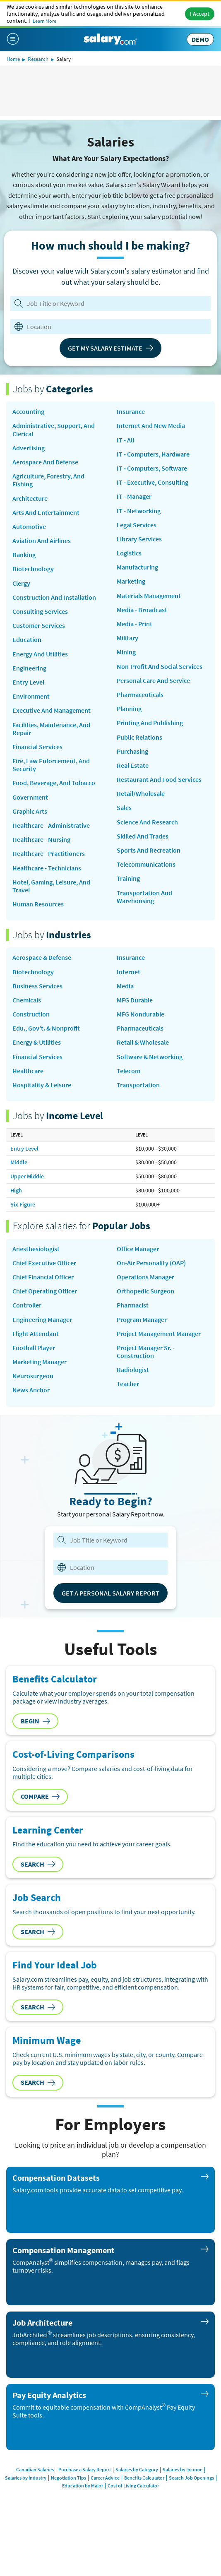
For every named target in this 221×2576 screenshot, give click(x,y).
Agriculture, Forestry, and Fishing (48, 480)
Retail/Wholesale (141, 794)
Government (30, 797)
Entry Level (28, 682)
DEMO (200, 39)
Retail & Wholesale (143, 1042)
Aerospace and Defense (45, 462)
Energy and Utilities (40, 654)
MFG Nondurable (140, 1014)
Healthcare (27, 1071)
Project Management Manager (159, 1334)
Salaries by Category (136, 2469)
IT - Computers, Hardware (153, 454)
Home (13, 58)
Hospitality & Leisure (41, 1085)
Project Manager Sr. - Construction (146, 1352)
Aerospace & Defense (41, 957)
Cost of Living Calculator (133, 2485)
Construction (31, 1014)
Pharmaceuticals (140, 695)
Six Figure (22, 1204)
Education (26, 640)
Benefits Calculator (144, 2478)
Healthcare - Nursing (41, 839)
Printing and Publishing (150, 723)
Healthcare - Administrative (51, 825)
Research (38, 58)
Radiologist (133, 1370)
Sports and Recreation (148, 850)
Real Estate (133, 765)
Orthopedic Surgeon (145, 1291)
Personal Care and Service (153, 681)
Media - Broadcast (142, 610)
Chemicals (26, 1000)
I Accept (199, 13)
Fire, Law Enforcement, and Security (51, 765)
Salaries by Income (182, 2469)
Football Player (33, 1348)
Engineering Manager (42, 1320)
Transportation (138, 1085)
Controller (26, 1305)
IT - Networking (139, 511)
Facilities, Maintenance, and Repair (51, 729)
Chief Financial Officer (43, 1277)
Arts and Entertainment (45, 513)
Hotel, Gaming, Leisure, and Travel (51, 886)
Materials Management (149, 596)
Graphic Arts (29, 811)
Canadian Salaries (35, 2469)
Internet (128, 972)
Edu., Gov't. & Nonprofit (46, 1028)
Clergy (21, 583)
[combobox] (105, 326)
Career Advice (105, 2478)
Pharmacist (133, 1305)
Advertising (28, 448)
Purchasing (132, 751)
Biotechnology (33, 569)
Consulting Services (40, 611)
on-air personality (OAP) (151, 1263)
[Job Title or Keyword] (109, 303)
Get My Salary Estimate (110, 348)
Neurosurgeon (32, 1376)
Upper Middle (27, 1176)
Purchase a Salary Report (84, 2469)
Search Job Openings (191, 2478)
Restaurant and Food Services (159, 779)
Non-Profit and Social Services (159, 666)
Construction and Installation (54, 597)
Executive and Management (51, 710)
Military (127, 638)
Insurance (131, 412)
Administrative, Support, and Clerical (53, 429)
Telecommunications (146, 864)
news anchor (31, 1390)
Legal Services (136, 525)
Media (125, 986)
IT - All (125, 440)
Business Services (37, 986)
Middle (18, 1162)
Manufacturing (137, 567)
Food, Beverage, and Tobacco (53, 783)
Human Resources (38, 904)
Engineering (29, 668)
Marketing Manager (39, 1362)
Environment (31, 696)
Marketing (131, 581)
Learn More (44, 21)
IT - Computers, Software (152, 468)
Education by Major (82, 2485)
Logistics (129, 553)
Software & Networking (150, 1057)
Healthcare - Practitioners (48, 854)
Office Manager (138, 1249)
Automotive (29, 527)
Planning (129, 709)
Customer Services (38, 626)
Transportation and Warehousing (144, 897)
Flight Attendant (35, 1334)
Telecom (128, 1071)
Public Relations (139, 737)
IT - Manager (134, 496)
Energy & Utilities (36, 1042)
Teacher (128, 1384)
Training (128, 878)
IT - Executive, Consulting (152, 482)
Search (38, 1864)
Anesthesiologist (36, 1249)
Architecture (30, 498)
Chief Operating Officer (44, 1291)
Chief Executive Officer (44, 1263)
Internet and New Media (151, 426)
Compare (40, 1796)
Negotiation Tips (68, 2478)
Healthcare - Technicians (46, 868)
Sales (124, 808)
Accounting (28, 412)
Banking (24, 555)
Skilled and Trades (142, 836)
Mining (126, 652)
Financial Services (37, 747)
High (16, 1190)
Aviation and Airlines (41, 541)
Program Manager (142, 1320)
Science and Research (147, 822)
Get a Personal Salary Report (110, 1593)
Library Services (139, 539)
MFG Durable (135, 1000)
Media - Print (134, 624)
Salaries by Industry (25, 2478)
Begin (35, 1721)
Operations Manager (145, 1277)
